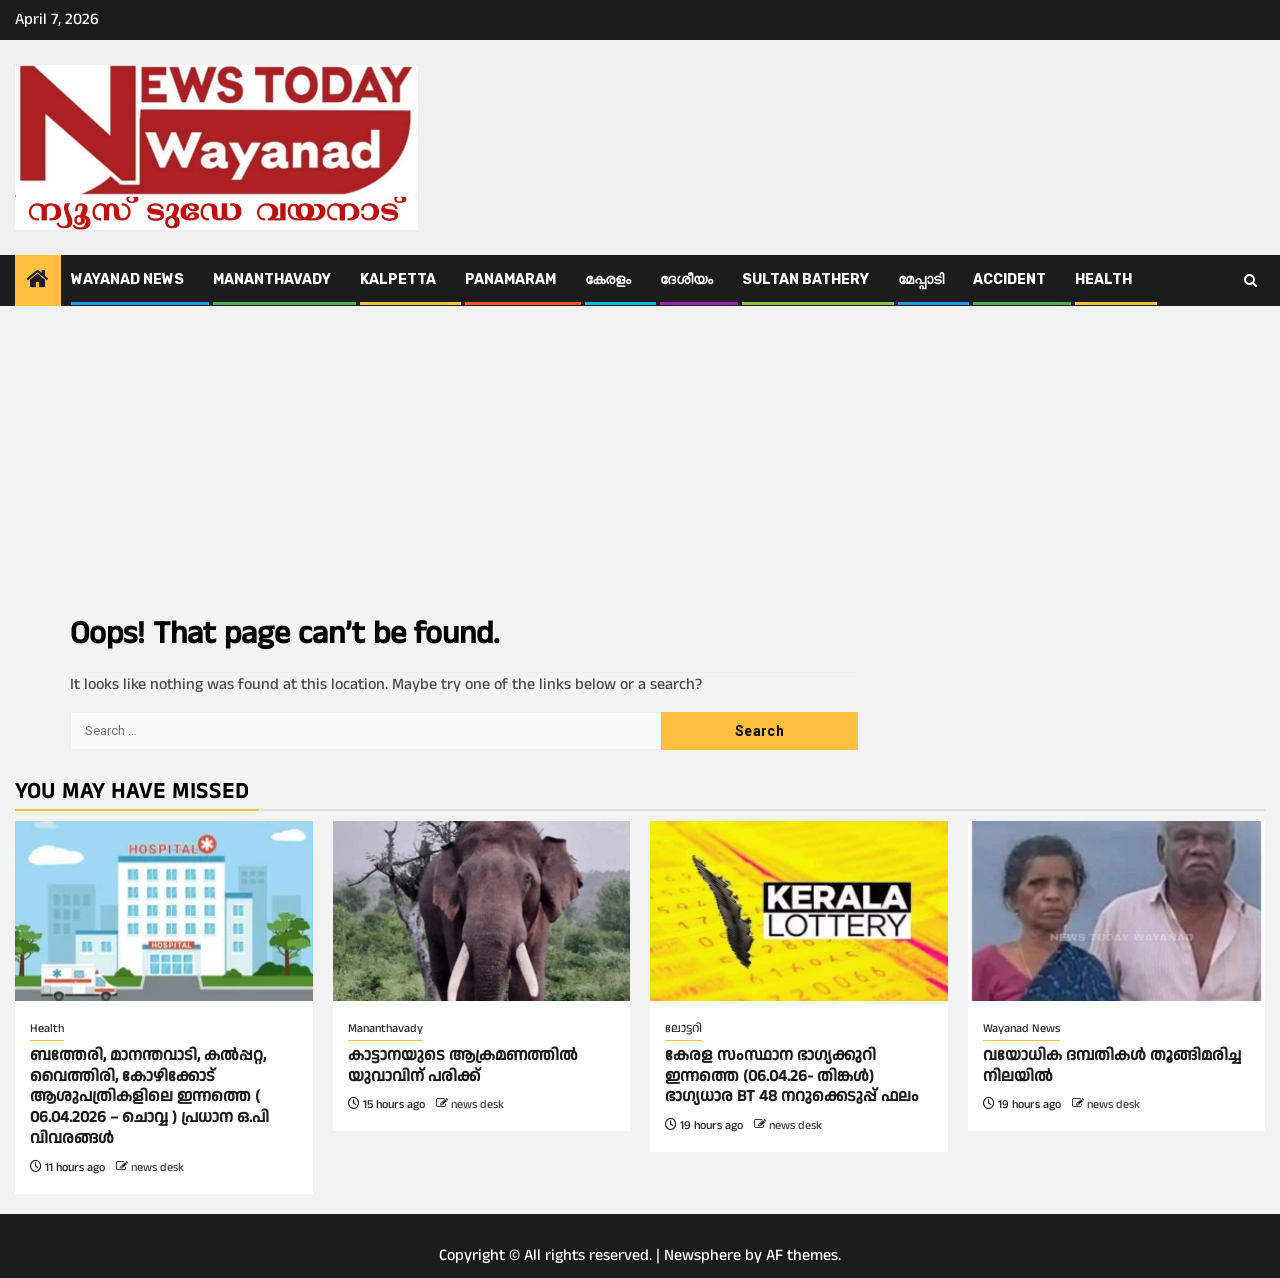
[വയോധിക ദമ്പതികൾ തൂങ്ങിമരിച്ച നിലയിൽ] (1117, 911)
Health (1103, 279)
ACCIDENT (1009, 279)
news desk (157, 1167)
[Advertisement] (640, 456)
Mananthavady (272, 279)
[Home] (38, 282)
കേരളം (608, 279)
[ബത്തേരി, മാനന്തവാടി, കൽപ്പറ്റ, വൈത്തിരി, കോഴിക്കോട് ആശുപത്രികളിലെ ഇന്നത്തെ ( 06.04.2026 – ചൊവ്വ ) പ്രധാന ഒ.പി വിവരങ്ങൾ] (164, 911)
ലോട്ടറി (683, 1028)
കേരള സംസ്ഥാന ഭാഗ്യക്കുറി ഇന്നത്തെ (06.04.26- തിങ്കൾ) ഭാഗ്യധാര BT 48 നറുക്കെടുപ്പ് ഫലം (792, 1076)
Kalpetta (398, 279)
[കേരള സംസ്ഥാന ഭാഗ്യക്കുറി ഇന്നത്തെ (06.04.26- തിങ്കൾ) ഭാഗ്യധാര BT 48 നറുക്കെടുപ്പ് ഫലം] (799, 911)
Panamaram (510, 279)
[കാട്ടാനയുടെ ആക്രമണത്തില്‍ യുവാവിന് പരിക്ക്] (482, 911)
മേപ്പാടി (921, 279)
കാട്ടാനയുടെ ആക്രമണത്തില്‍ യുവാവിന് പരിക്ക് (463, 1066)
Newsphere (702, 1255)
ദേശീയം (686, 279)
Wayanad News (127, 279)
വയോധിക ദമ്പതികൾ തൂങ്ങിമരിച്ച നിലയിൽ (1112, 1066)
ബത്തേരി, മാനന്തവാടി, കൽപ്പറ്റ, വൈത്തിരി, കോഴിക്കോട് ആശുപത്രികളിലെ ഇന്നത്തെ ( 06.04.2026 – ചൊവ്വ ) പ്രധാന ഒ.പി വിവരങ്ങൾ (149, 1097)
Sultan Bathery (805, 279)
